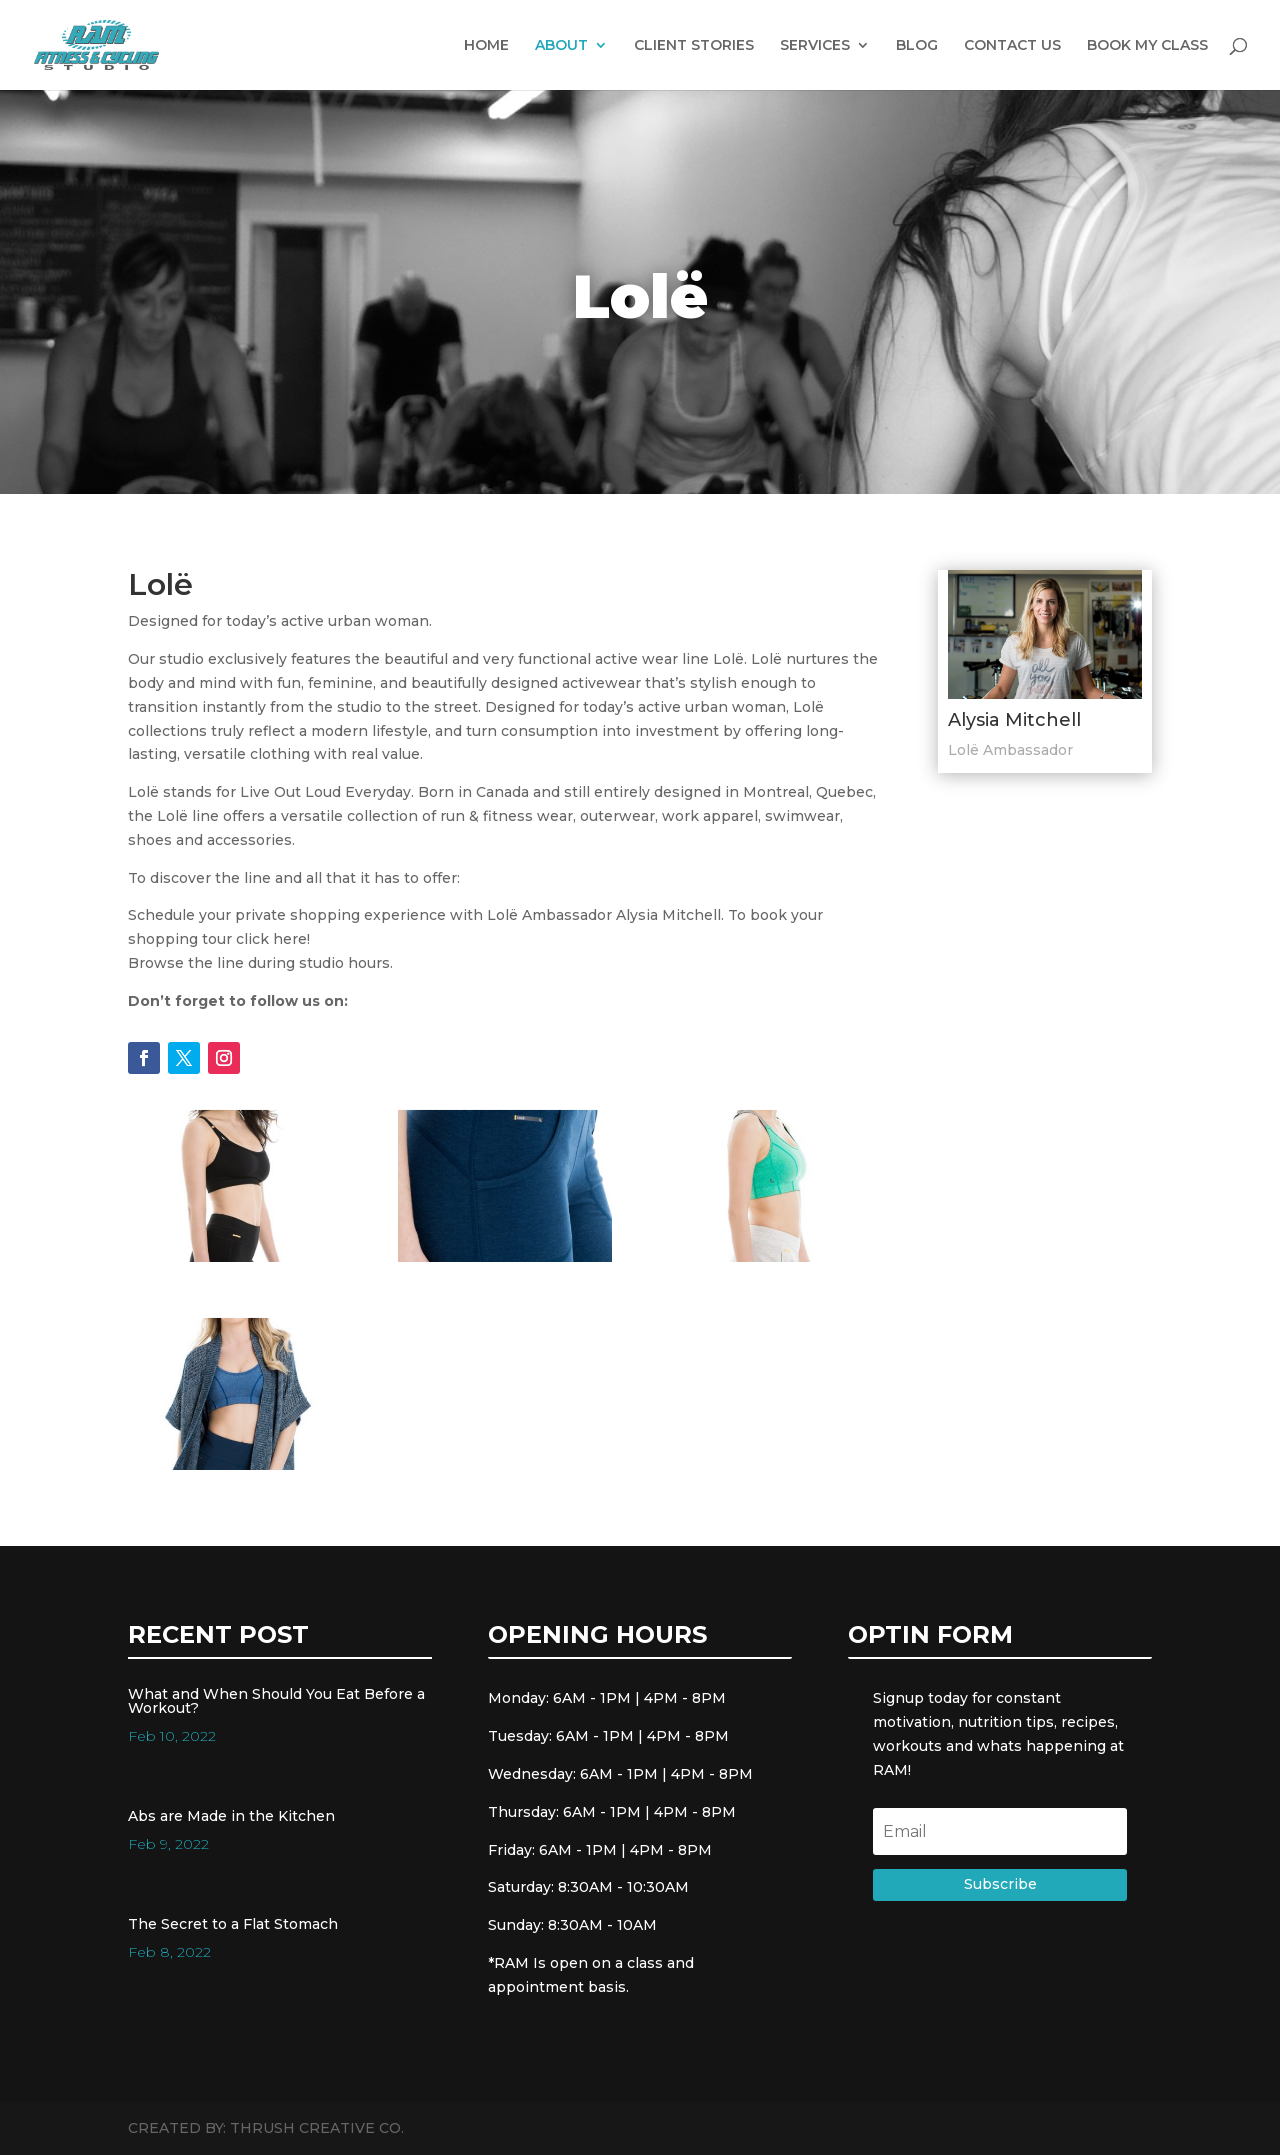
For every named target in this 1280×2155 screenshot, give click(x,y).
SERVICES (815, 46)
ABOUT (561, 46)
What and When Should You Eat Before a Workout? (276, 1701)
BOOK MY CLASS (1147, 46)
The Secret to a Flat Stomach (233, 1924)
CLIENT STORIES (694, 46)
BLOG (917, 46)
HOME (486, 46)
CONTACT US (1012, 46)
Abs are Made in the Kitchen (231, 1816)
